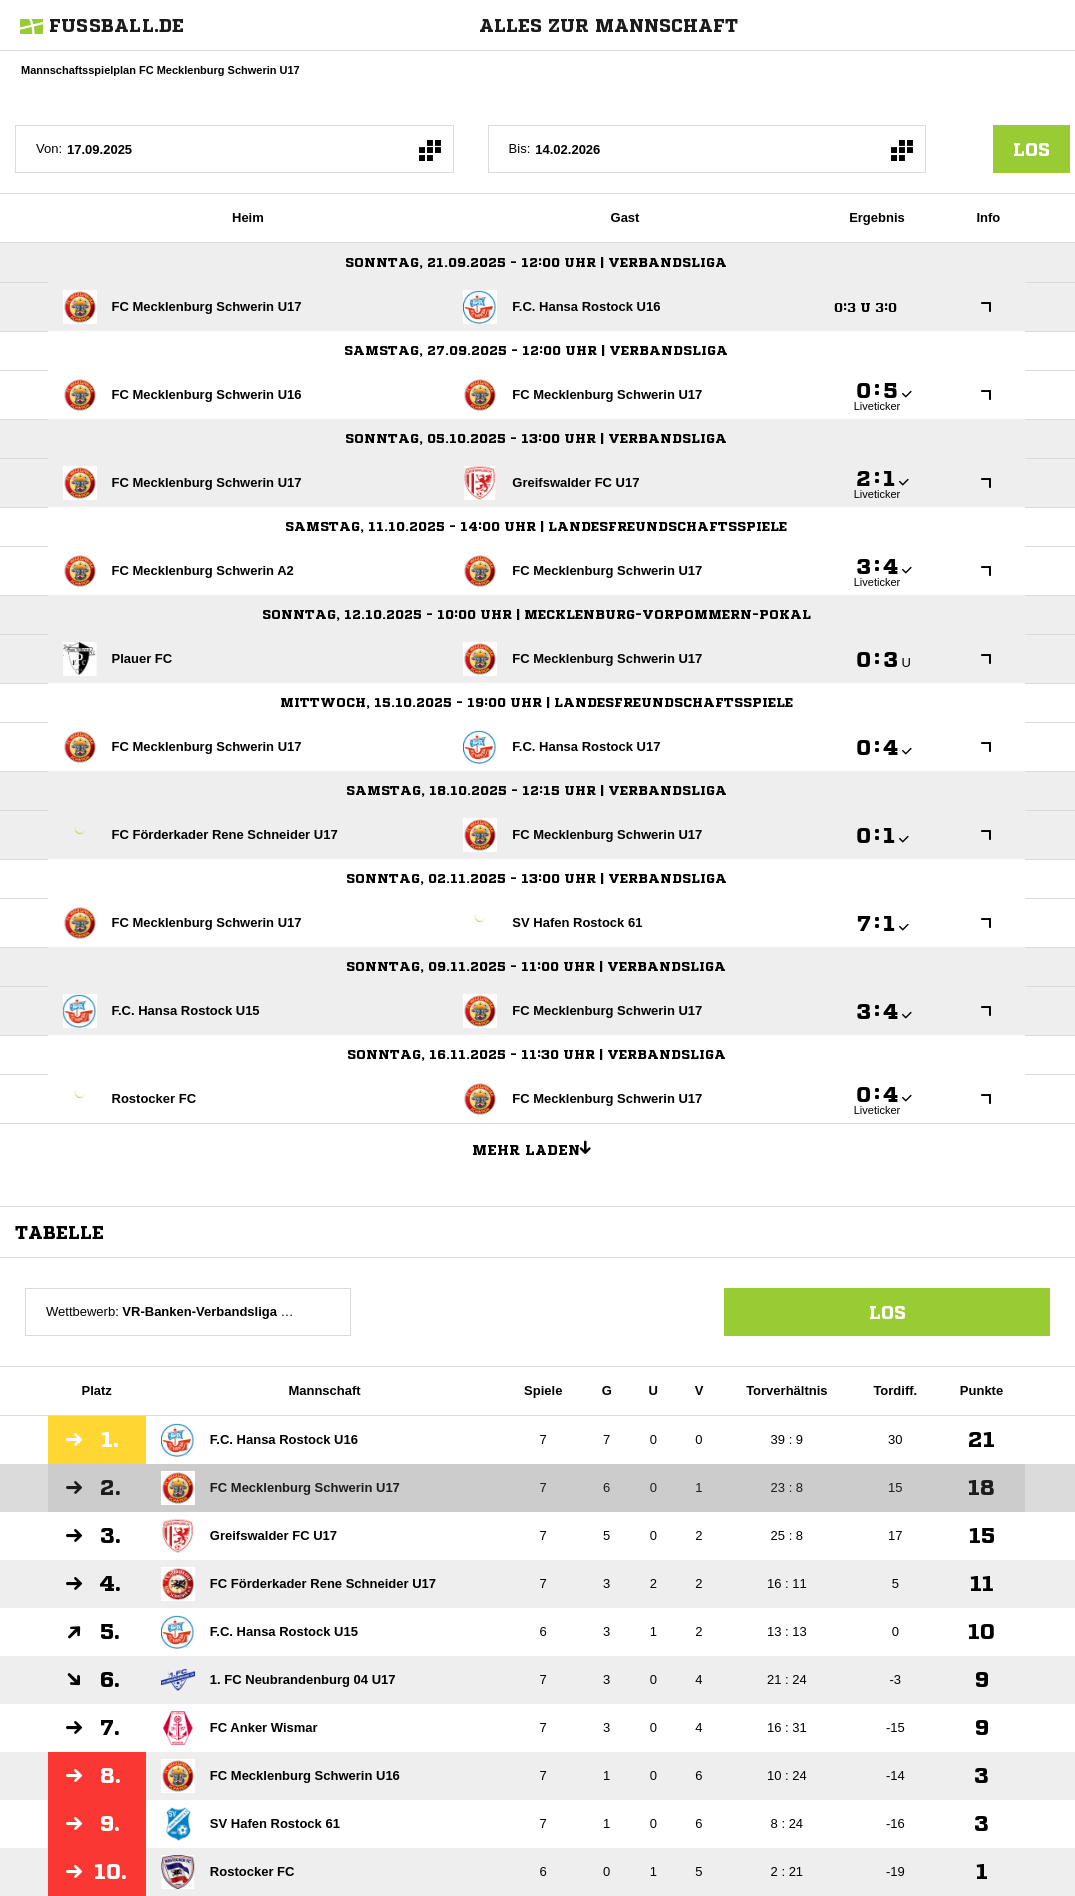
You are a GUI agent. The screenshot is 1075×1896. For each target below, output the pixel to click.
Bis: (520, 148)
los (1031, 149)
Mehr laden (539, 1147)
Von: (49, 148)
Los (887, 1312)
